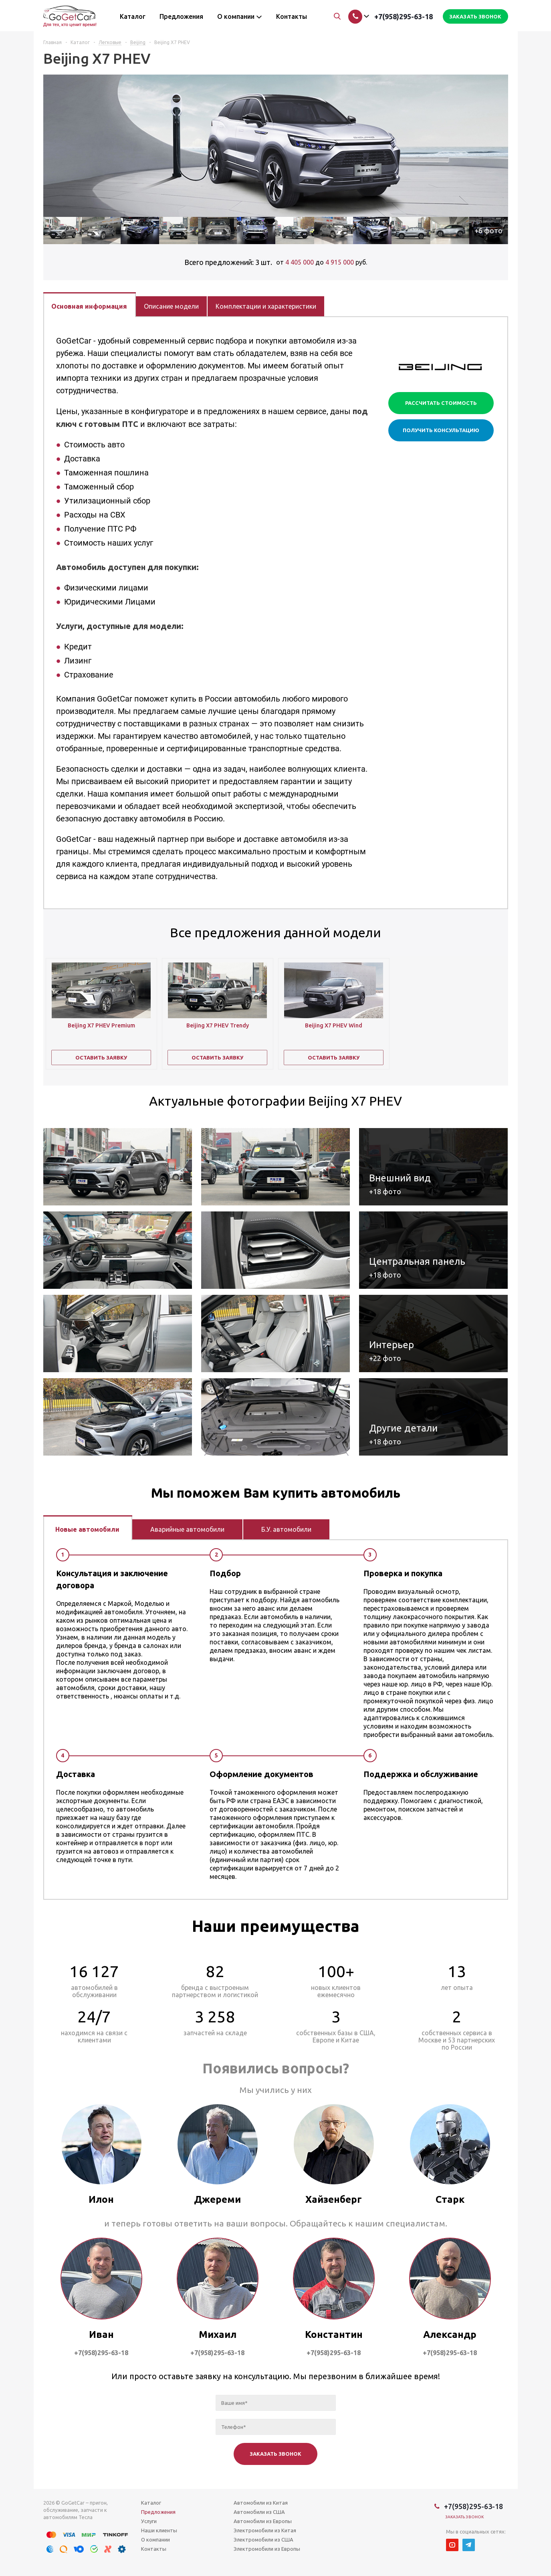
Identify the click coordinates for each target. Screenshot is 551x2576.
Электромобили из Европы (267, 2549)
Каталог (151, 2502)
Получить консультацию (441, 430)
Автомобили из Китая (261, 2502)
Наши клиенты (159, 2530)
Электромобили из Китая (265, 2530)
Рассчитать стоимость (441, 403)
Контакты (153, 2549)
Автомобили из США (259, 2512)
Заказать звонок (464, 2517)
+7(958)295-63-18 (403, 16)
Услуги (149, 2521)
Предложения (158, 2512)
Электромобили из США (263, 2539)
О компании (155, 2539)
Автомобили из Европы (263, 2521)
